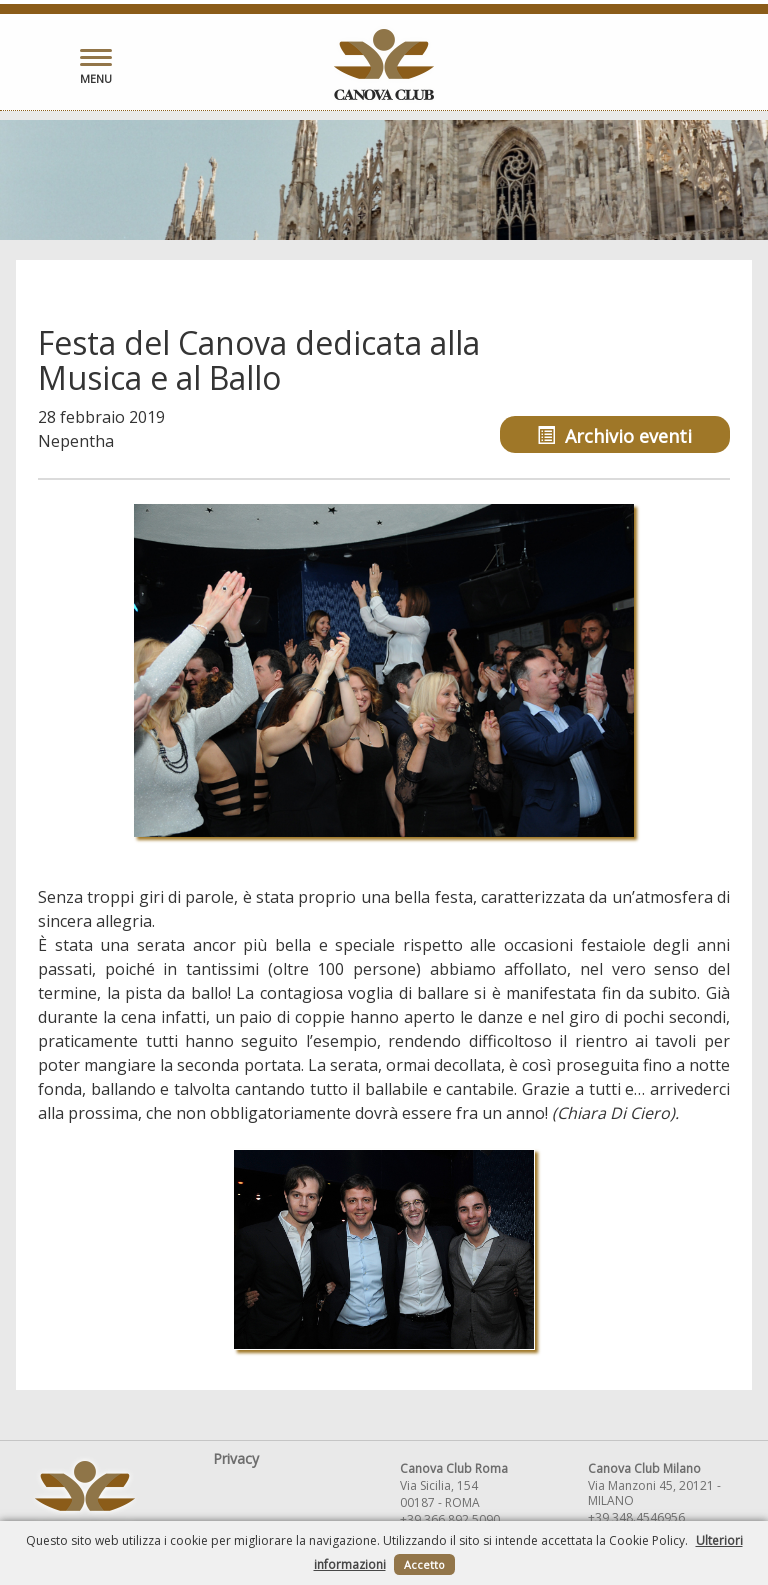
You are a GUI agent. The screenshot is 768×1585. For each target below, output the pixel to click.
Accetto (424, 1564)
